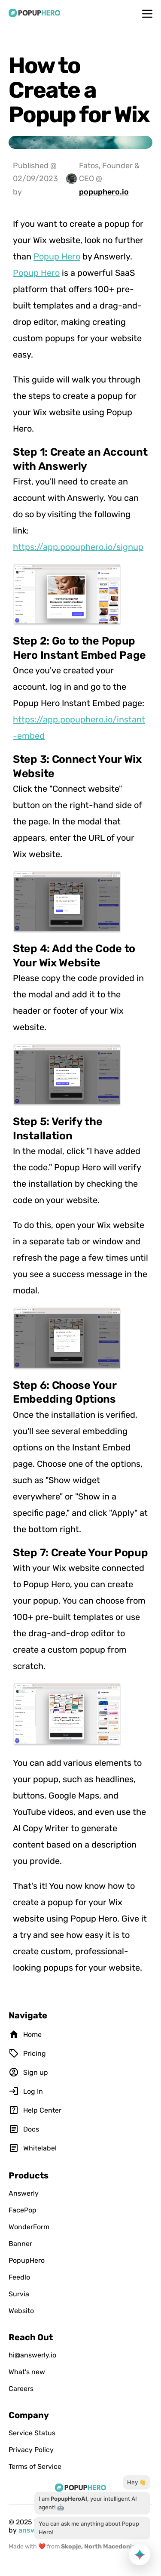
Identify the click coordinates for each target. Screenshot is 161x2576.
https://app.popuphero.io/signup (78, 547)
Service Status (32, 2433)
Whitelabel (33, 2148)
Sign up (28, 2072)
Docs (24, 2129)
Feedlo (19, 2277)
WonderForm (29, 2227)
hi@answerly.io (32, 2355)
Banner (20, 2244)
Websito (21, 2311)
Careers (21, 2389)
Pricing (27, 2053)
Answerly (24, 2193)
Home (25, 2034)
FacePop (22, 2210)
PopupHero (27, 2260)
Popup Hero (56, 256)
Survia (19, 2294)
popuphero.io (104, 192)
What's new (27, 2372)
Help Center (35, 2110)
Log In (26, 2091)
